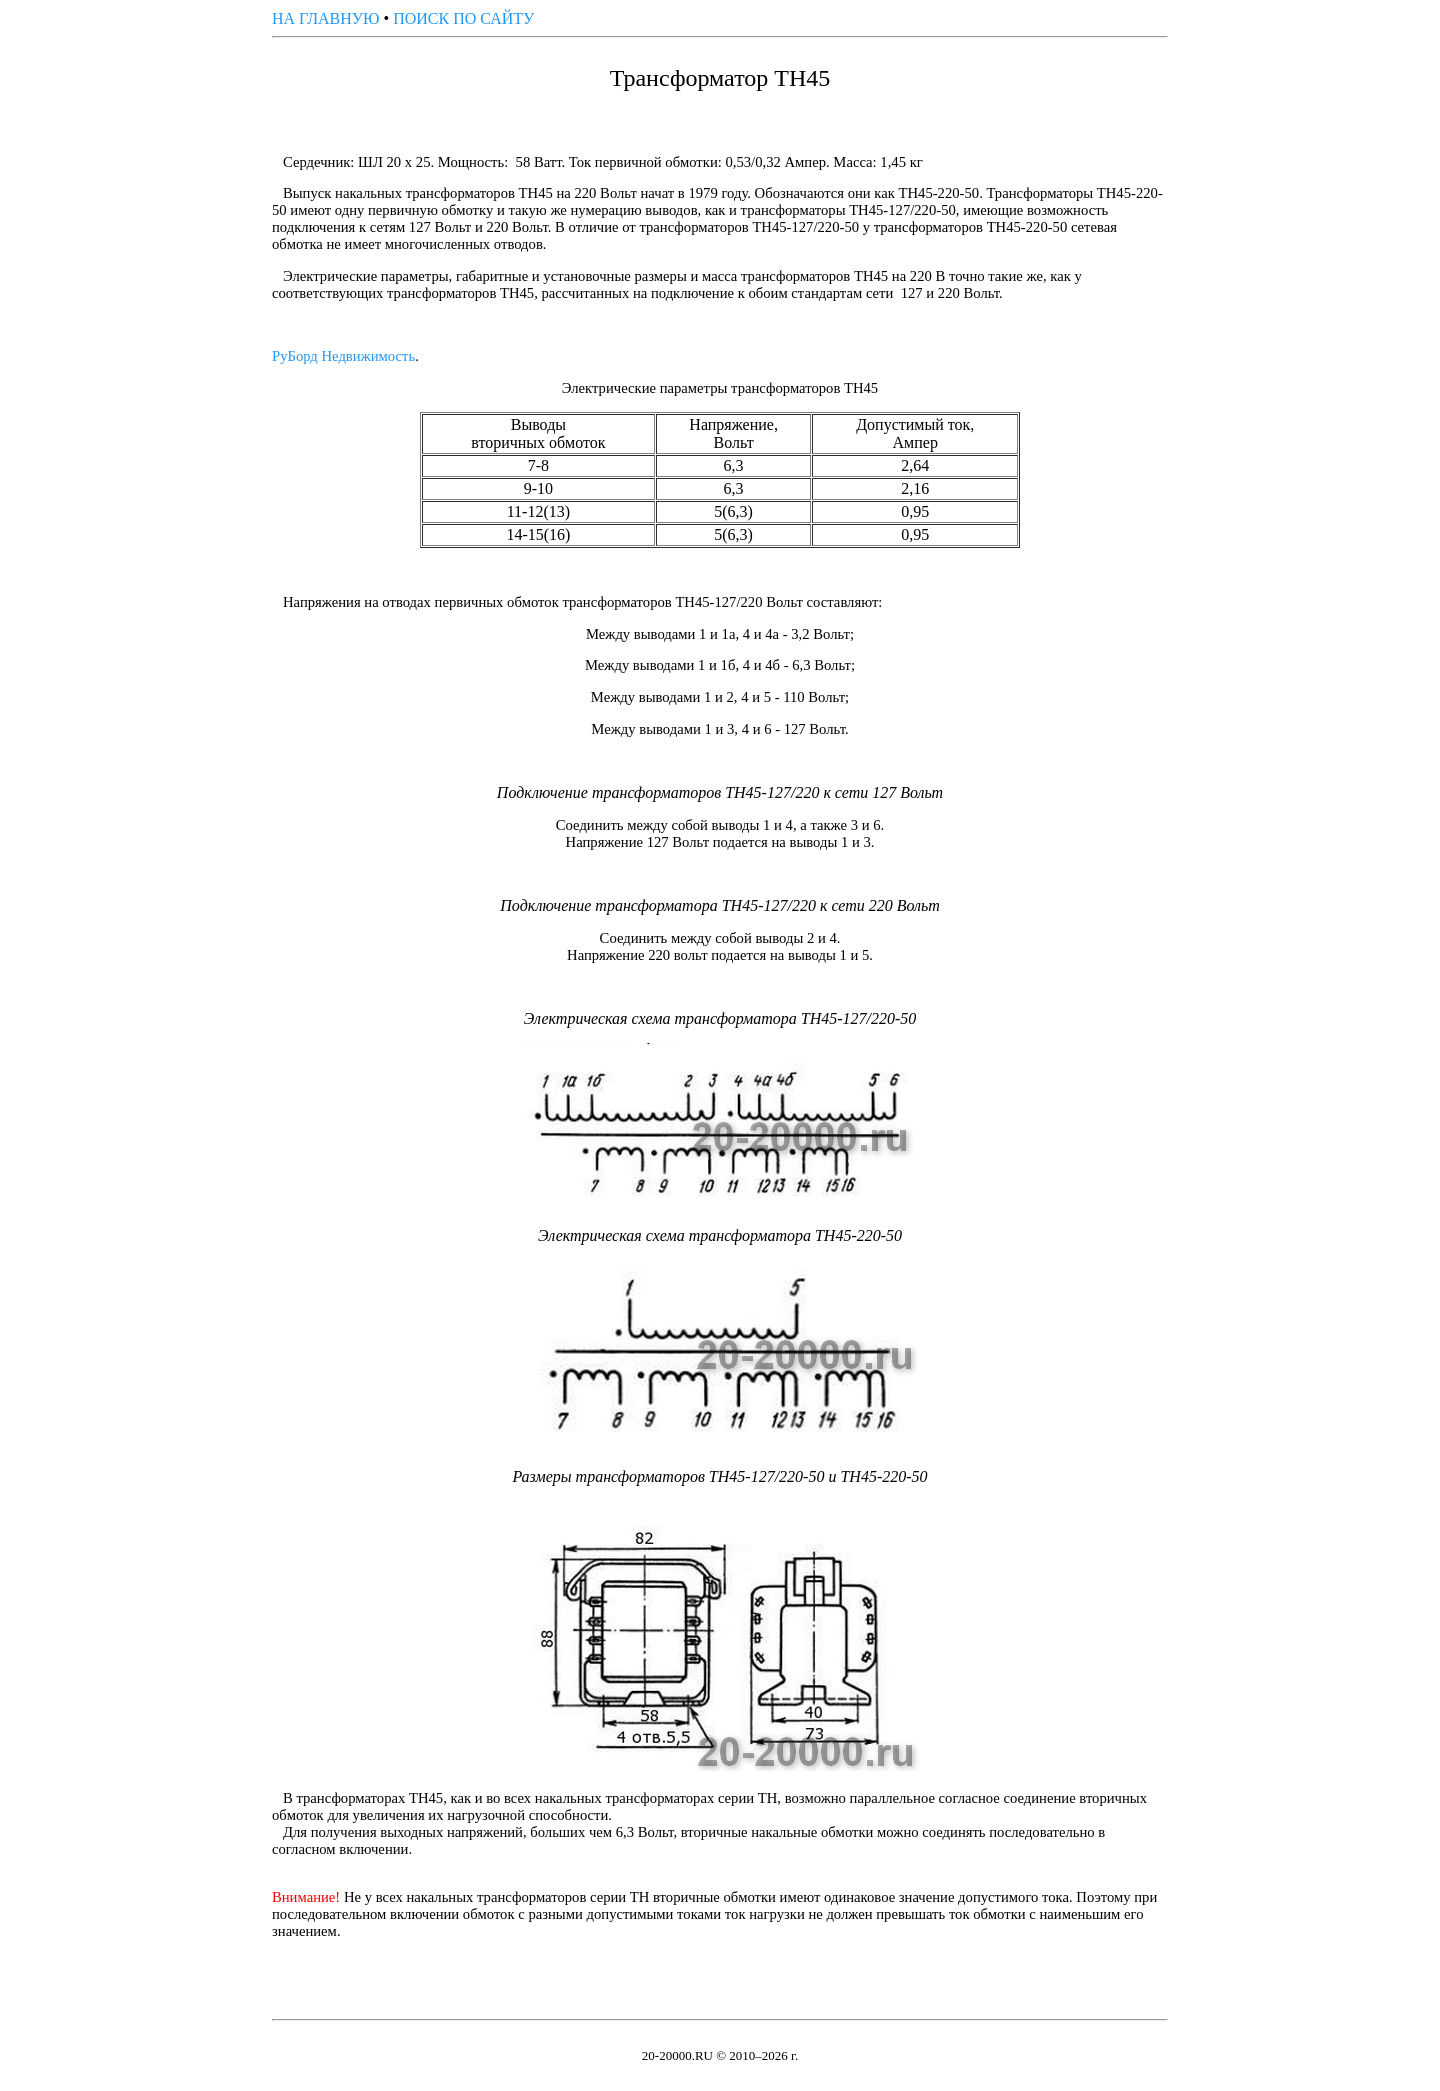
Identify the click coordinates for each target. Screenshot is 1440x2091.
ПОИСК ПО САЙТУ (463, 18)
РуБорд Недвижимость (343, 356)
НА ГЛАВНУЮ (326, 18)
